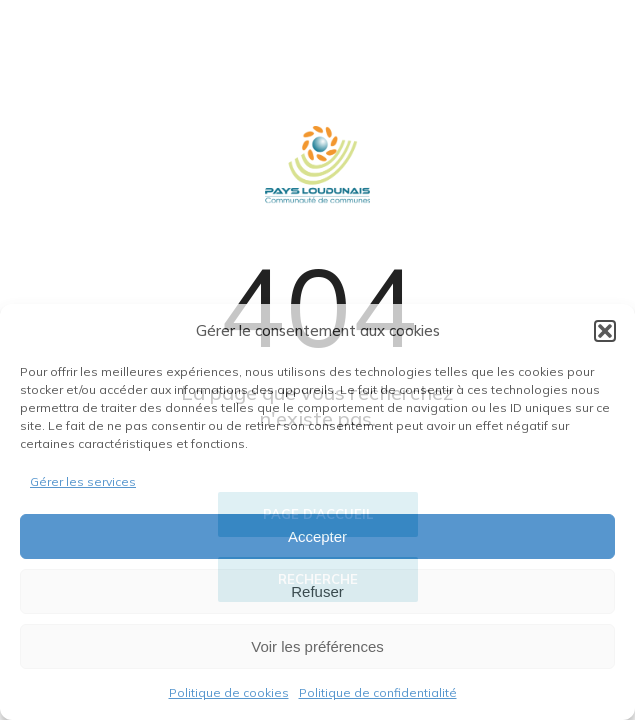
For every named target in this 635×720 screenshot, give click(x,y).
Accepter (317, 536)
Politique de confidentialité (378, 692)
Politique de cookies (229, 692)
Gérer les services (83, 481)
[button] (605, 331)
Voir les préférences (317, 646)
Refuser (317, 591)
